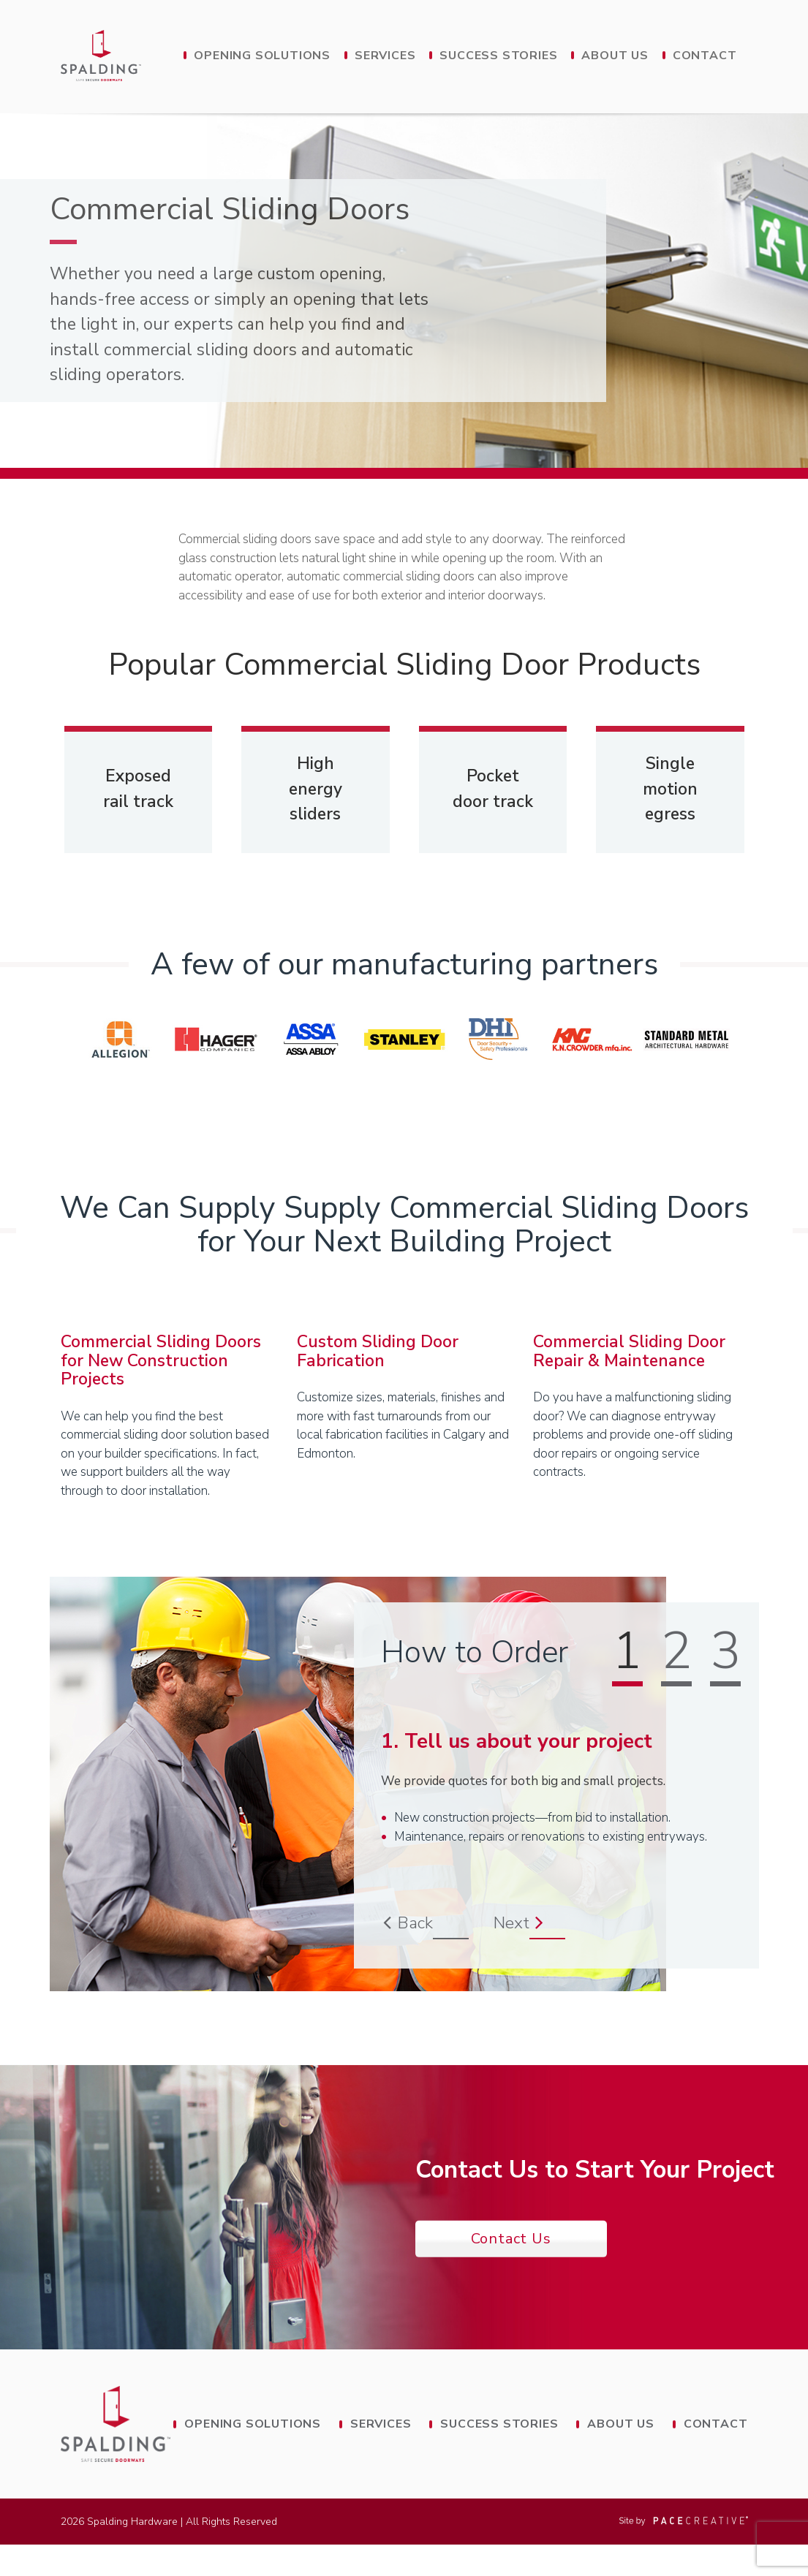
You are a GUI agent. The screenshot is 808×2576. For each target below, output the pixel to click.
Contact (705, 56)
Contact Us (511, 2269)
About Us (614, 56)
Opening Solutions (262, 56)
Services (385, 56)
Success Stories (498, 56)
